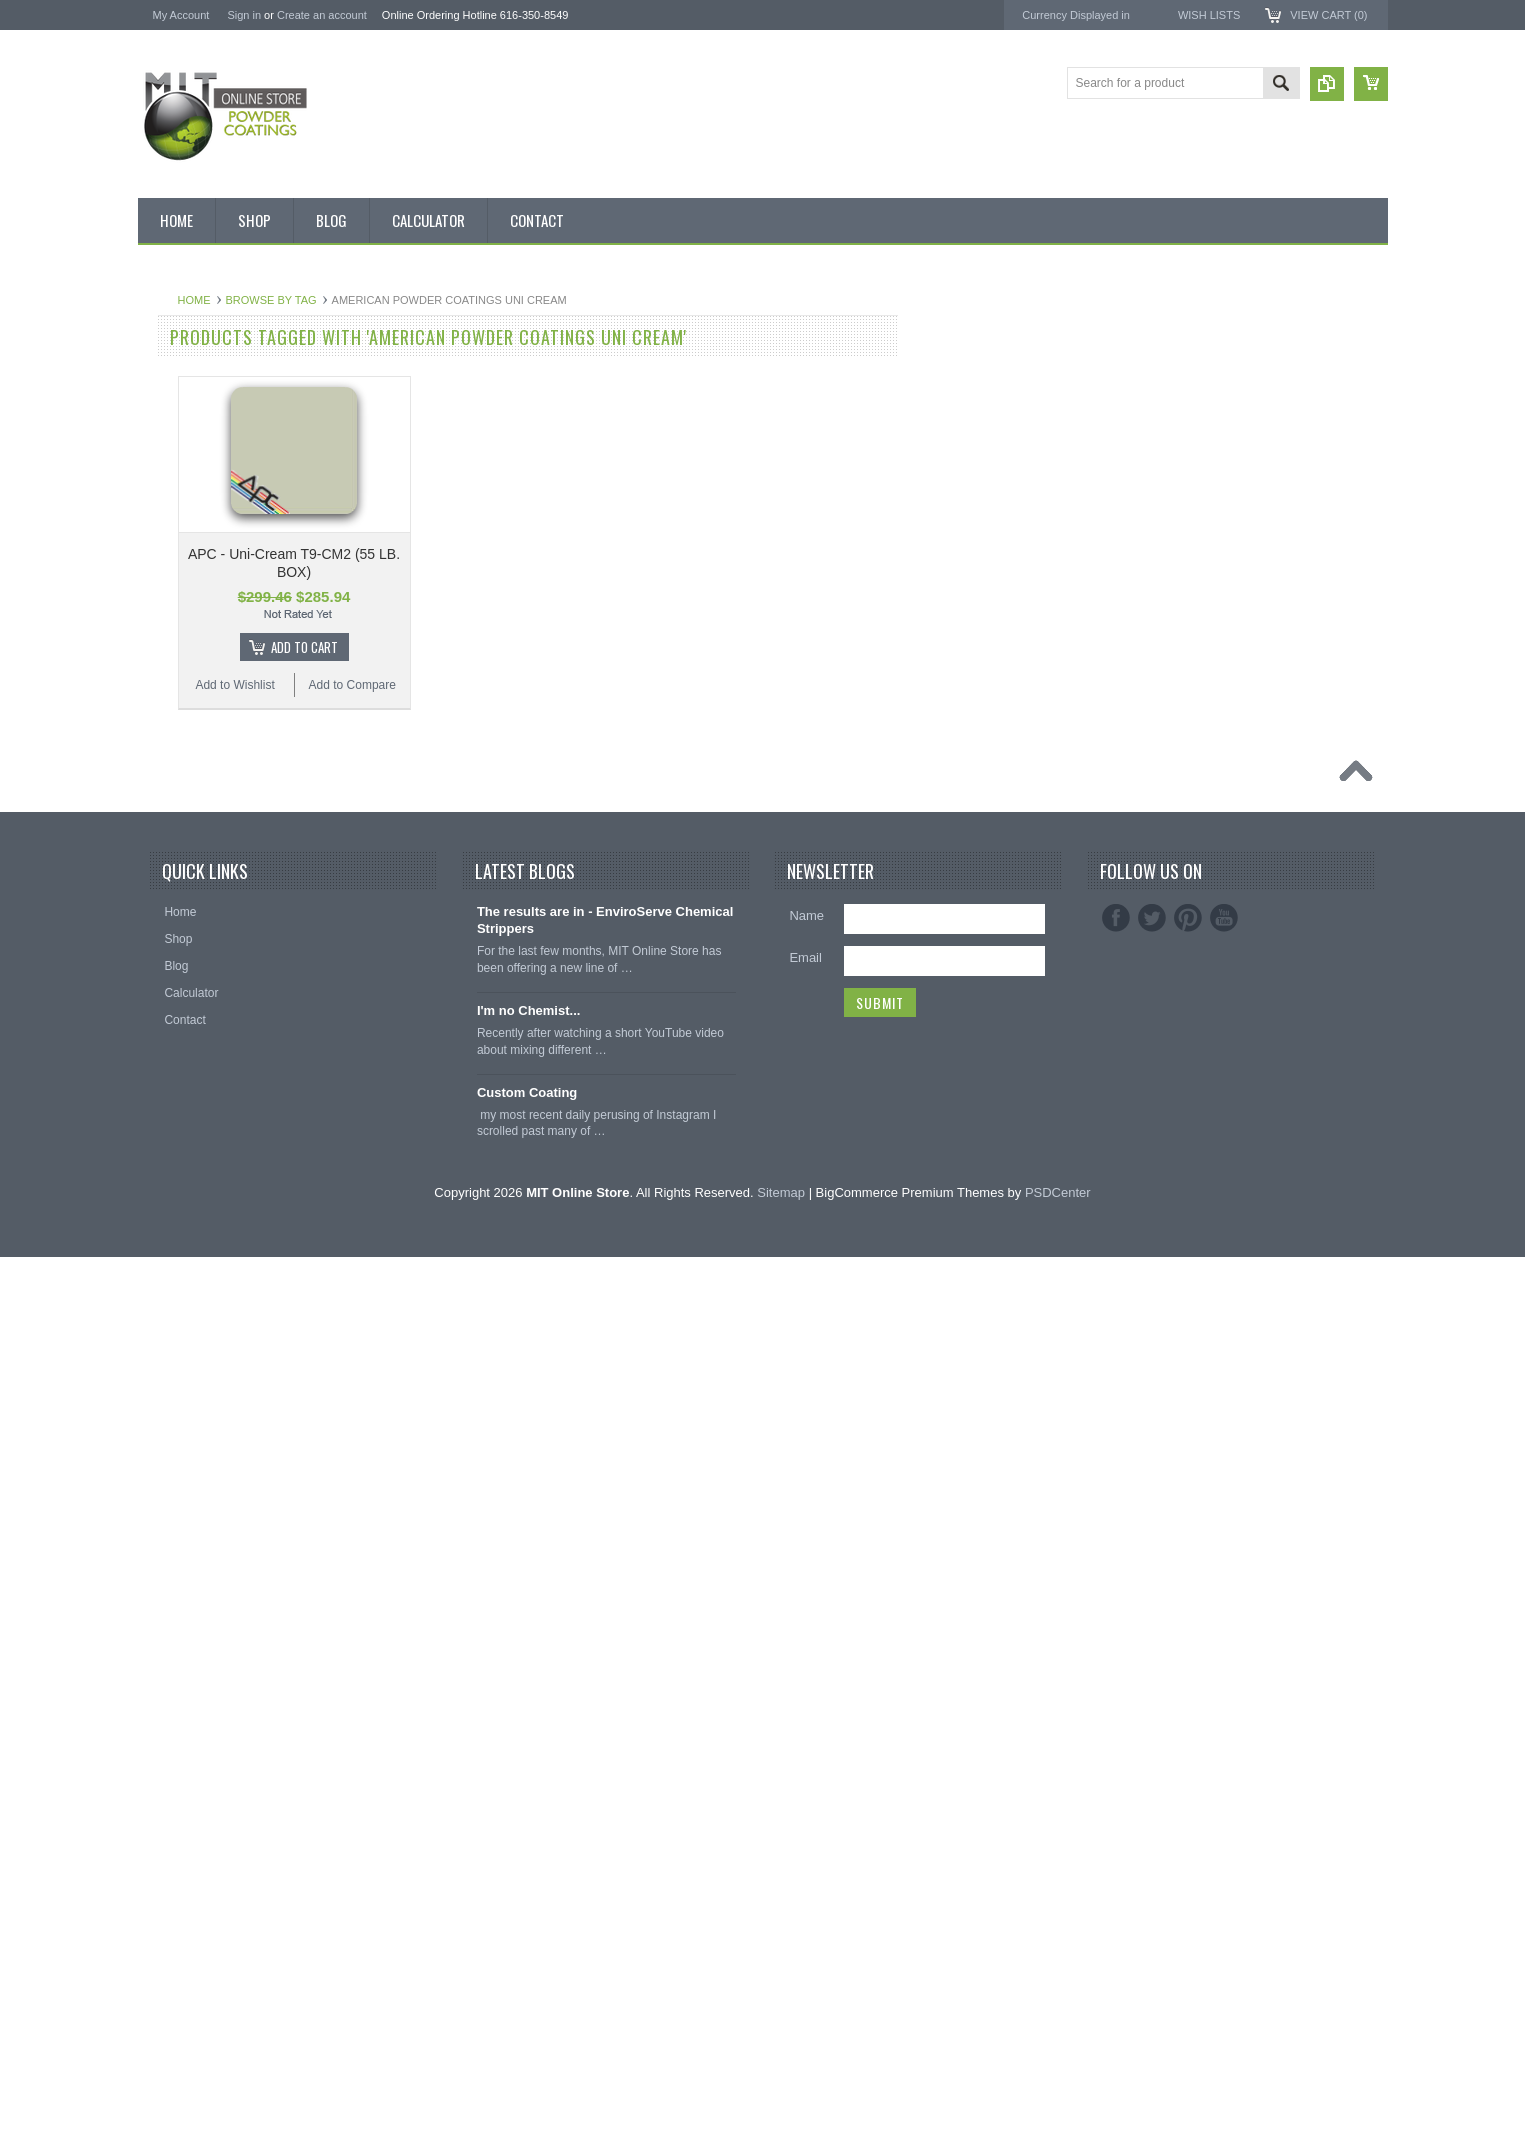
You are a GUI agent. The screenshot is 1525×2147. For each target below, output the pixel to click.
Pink (160, 1056)
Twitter (1152, 1809)
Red (160, 1157)
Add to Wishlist (474, 685)
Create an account (322, 15)
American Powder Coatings (1238, 369)
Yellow (166, 1259)
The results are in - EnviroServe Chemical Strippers (605, 1811)
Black (163, 683)
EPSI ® (1180, 405)
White (164, 1225)
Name (806, 1806)
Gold (161, 920)
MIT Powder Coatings (1221, 351)
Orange (169, 1022)
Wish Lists (1209, 15)
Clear (163, 852)
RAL (160, 1293)
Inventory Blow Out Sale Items (229, 378)
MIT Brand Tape (191, 480)
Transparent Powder (203, 1395)
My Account (181, 15)
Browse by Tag (511, 300)
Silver (164, 1191)
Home (434, 300)
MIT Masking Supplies (1223, 387)
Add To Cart (544, 647)
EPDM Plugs (183, 1530)
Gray (162, 988)
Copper (168, 886)
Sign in (244, 15)
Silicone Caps (185, 1462)
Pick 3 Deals (182, 513)
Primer (166, 1090)
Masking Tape (186, 1564)
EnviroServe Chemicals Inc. (1239, 440)
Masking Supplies (196, 1429)
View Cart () (1328, 15)
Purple (166, 1123)
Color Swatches (191, 1327)
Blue (161, 717)
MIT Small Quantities (204, 649)
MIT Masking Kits (195, 547)
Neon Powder (185, 1361)
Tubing (167, 1632)
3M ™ (1176, 423)
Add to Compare (592, 685)
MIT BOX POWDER (202, 446)
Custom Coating (527, 1982)
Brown (166, 785)
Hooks (166, 1496)
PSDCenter (1058, 2082)
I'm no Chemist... (529, 1901)
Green (165, 954)
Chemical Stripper (196, 581)
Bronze (168, 751)
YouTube (1224, 1809)
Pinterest (1188, 1809)
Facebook (1116, 1809)
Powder (169, 615)
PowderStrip (1194, 458)
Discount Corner (192, 412)
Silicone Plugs (186, 1598)
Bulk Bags (176, 344)
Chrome (170, 818)
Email (805, 1848)
